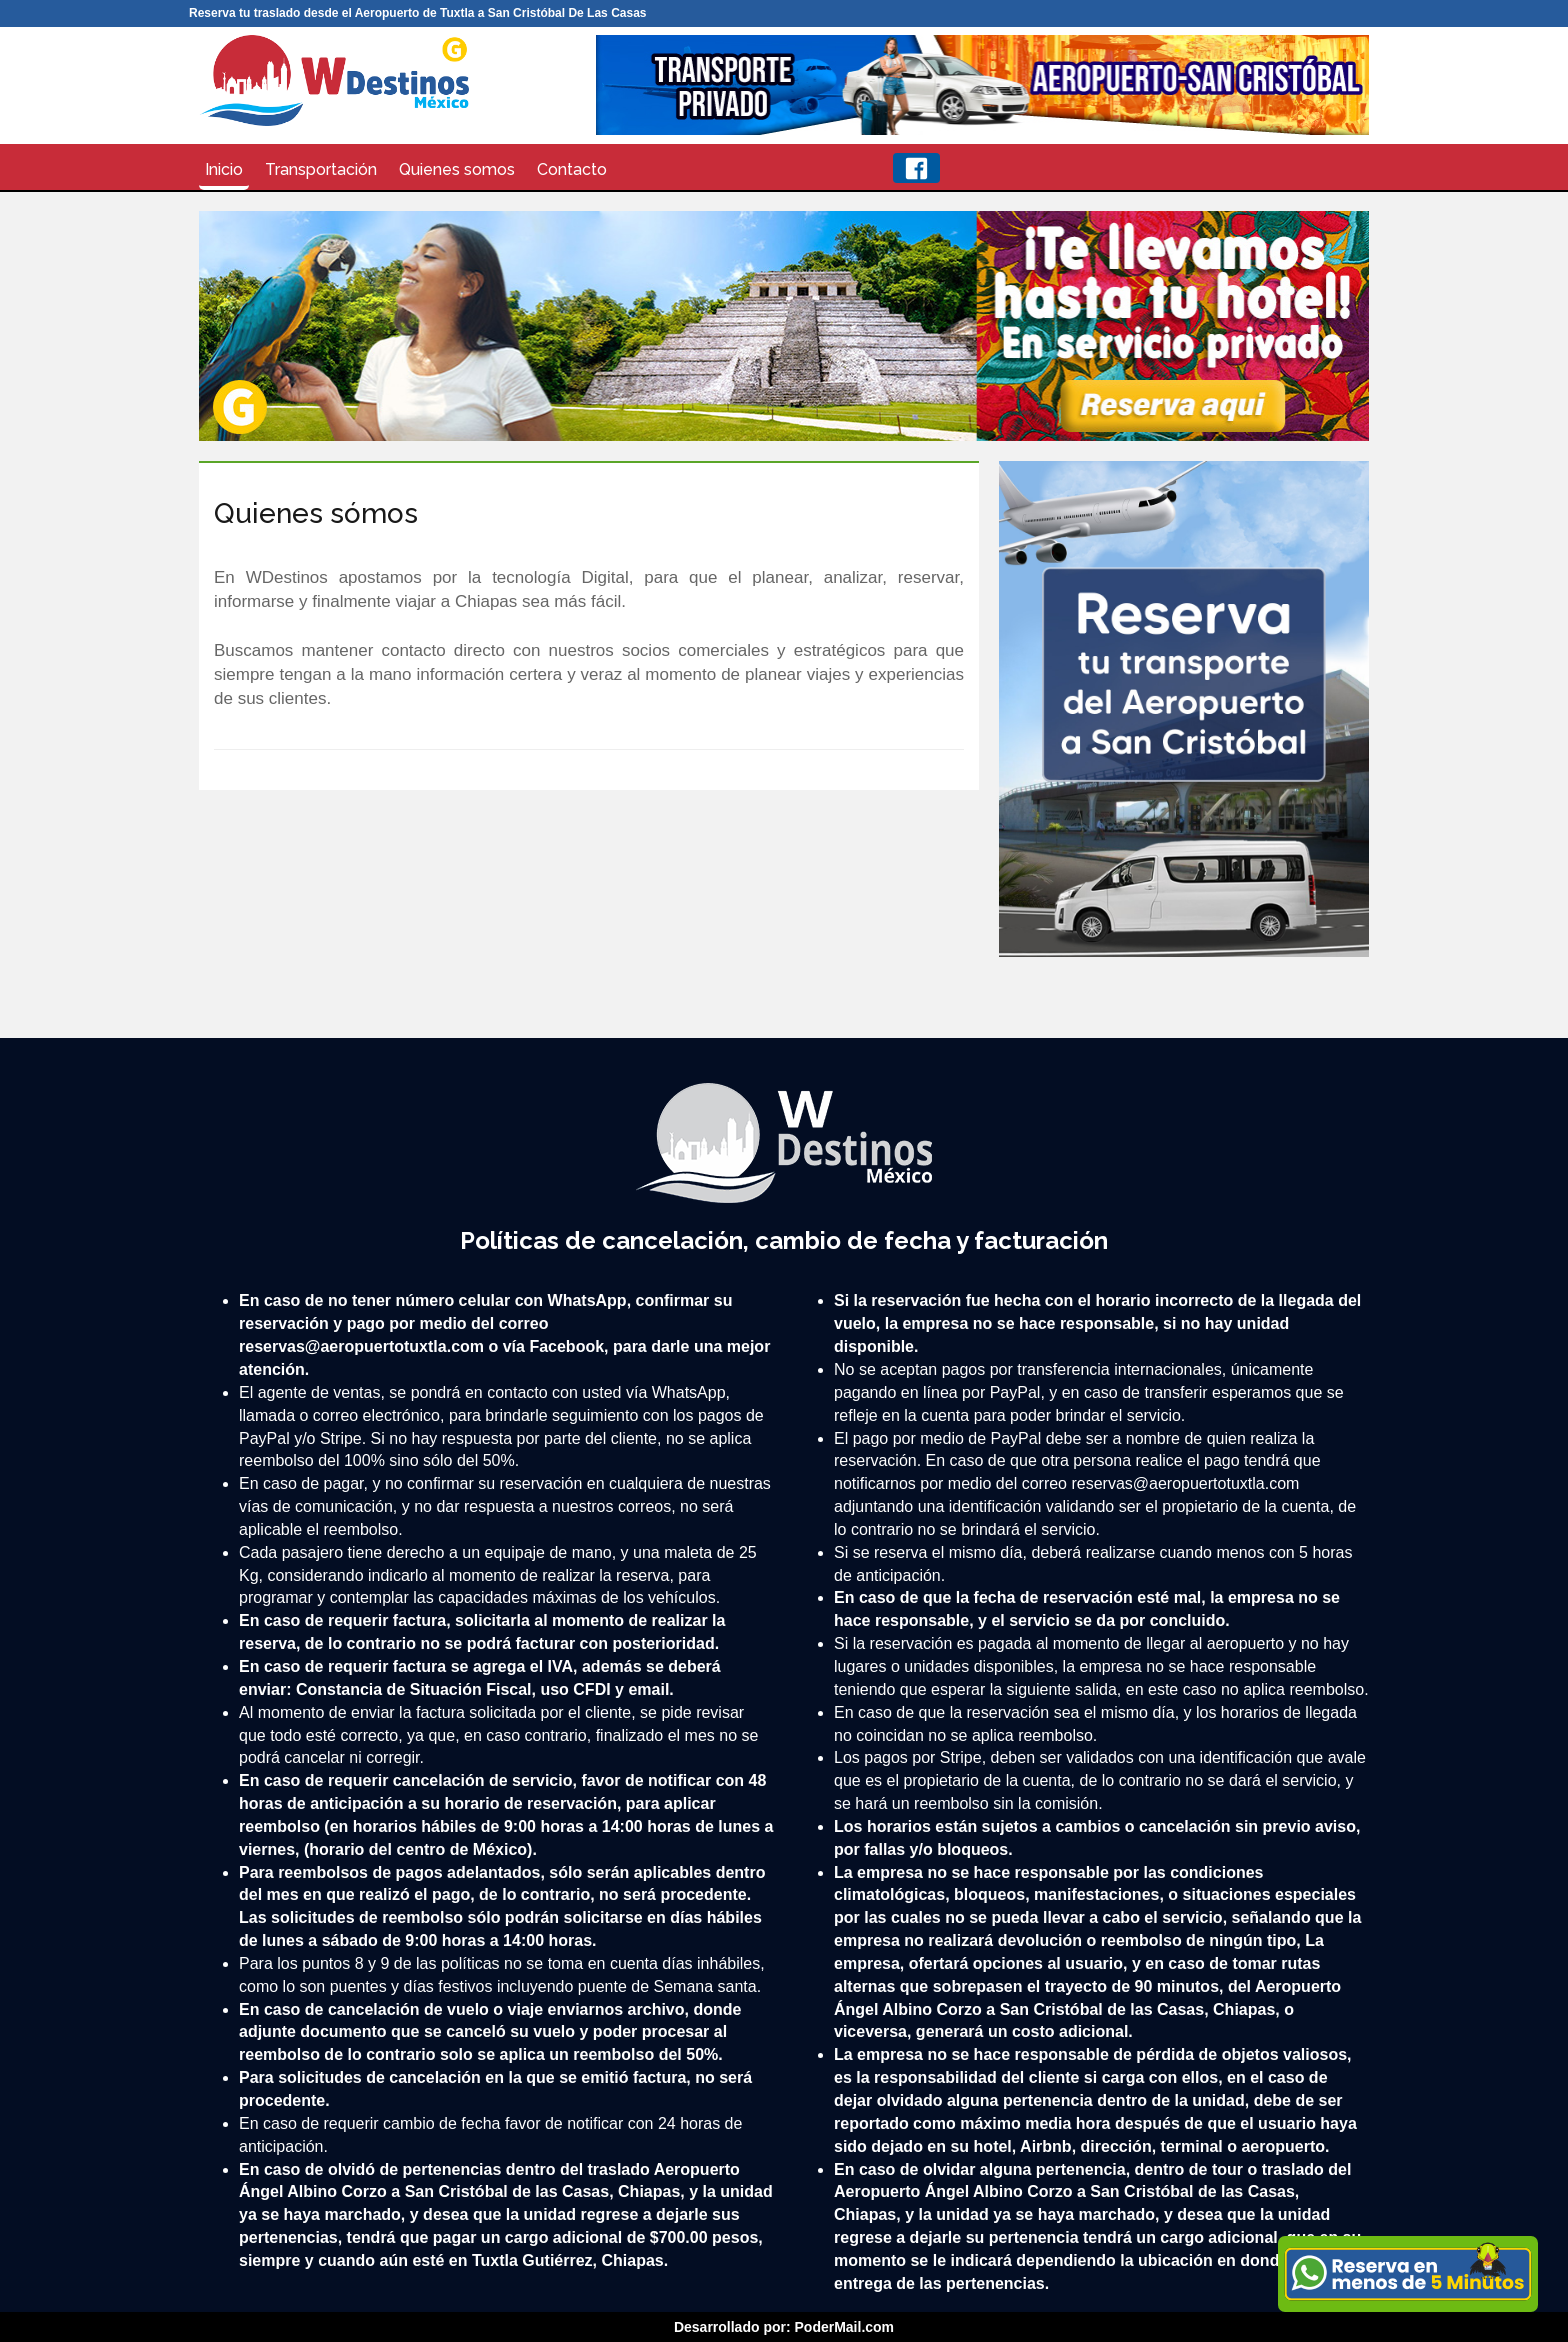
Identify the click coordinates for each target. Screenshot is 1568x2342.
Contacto (572, 169)
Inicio (224, 169)
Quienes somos (457, 169)
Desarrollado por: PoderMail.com (784, 2327)
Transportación (321, 169)
